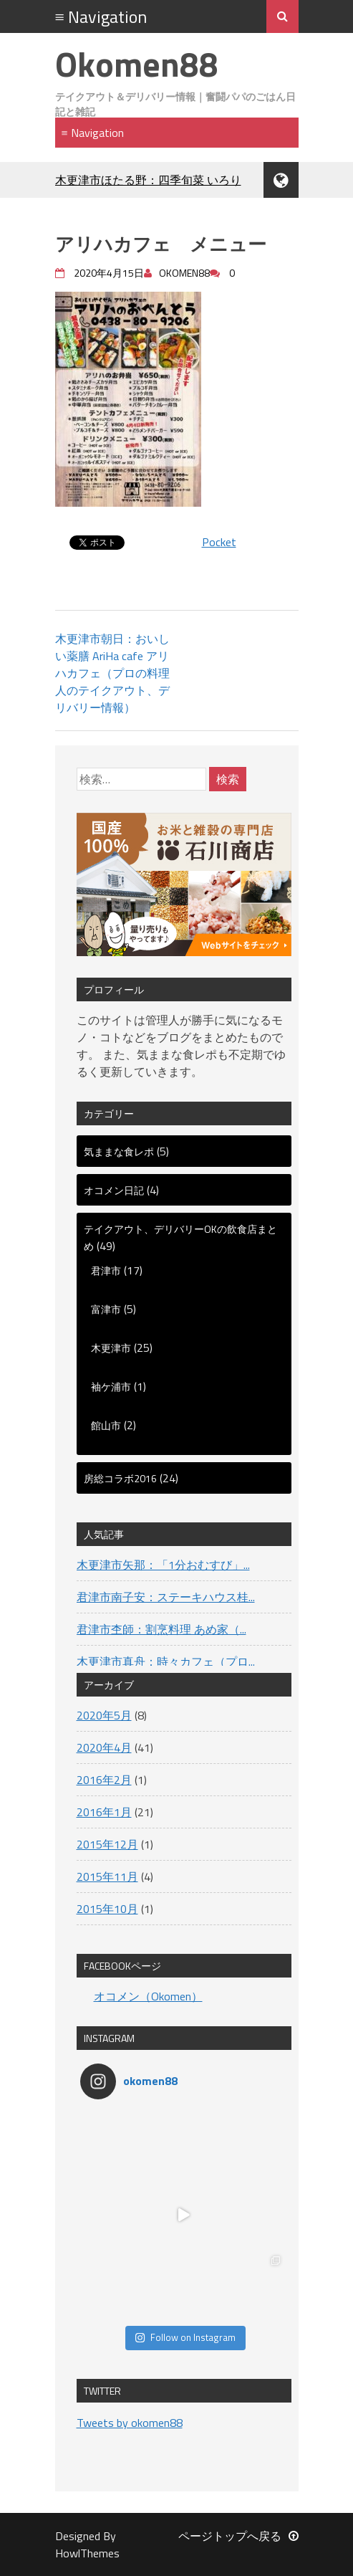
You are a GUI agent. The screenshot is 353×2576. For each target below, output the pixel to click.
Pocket (219, 541)
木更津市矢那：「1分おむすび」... (163, 1564)
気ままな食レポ (119, 1151)
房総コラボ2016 (120, 1478)
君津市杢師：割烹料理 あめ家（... (161, 1629)
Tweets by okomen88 (130, 2422)
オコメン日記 (114, 1190)
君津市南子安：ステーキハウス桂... (166, 1597)
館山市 (106, 1425)
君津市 (106, 1270)
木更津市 (111, 1347)
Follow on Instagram (185, 2337)
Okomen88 (136, 64)
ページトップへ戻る (238, 2535)
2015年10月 (107, 1908)
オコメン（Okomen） (148, 1996)
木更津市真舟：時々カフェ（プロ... (166, 1661)
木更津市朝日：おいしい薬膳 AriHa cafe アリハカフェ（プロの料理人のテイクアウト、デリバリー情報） (112, 673)
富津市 (106, 1309)
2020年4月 (104, 1747)
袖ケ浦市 (111, 1386)
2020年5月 (104, 1715)
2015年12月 (107, 1844)
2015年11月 (107, 1876)
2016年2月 (104, 1779)
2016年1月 (104, 1812)
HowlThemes (87, 2553)
